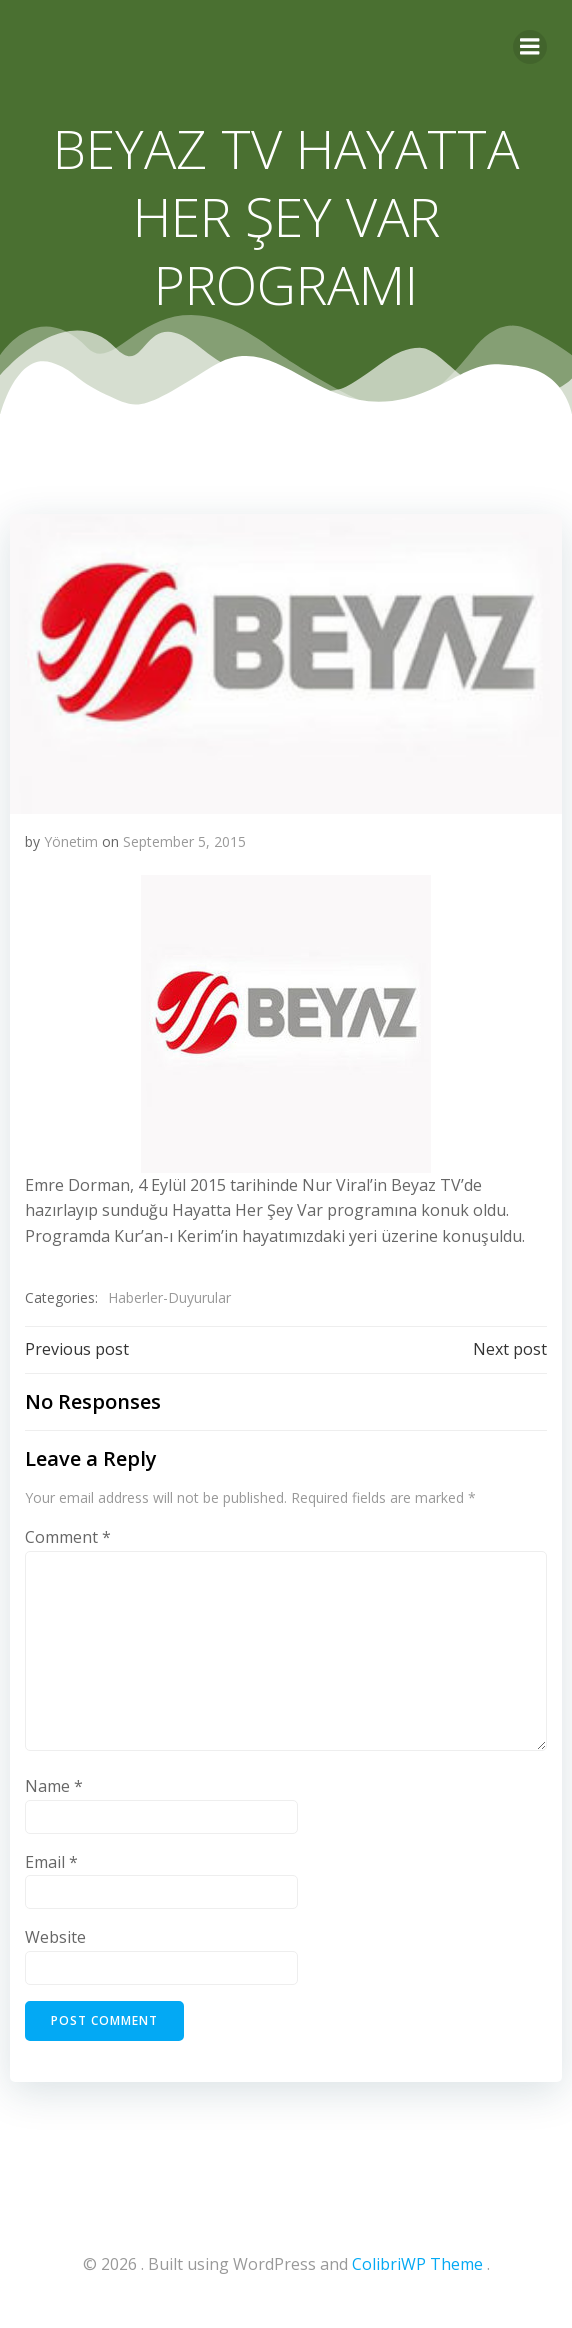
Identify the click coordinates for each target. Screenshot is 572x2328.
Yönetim (71, 841)
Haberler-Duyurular (169, 1297)
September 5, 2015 (184, 841)
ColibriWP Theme (417, 2264)
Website (55, 1937)
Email (51, 1862)
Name (54, 1786)
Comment (68, 1537)
